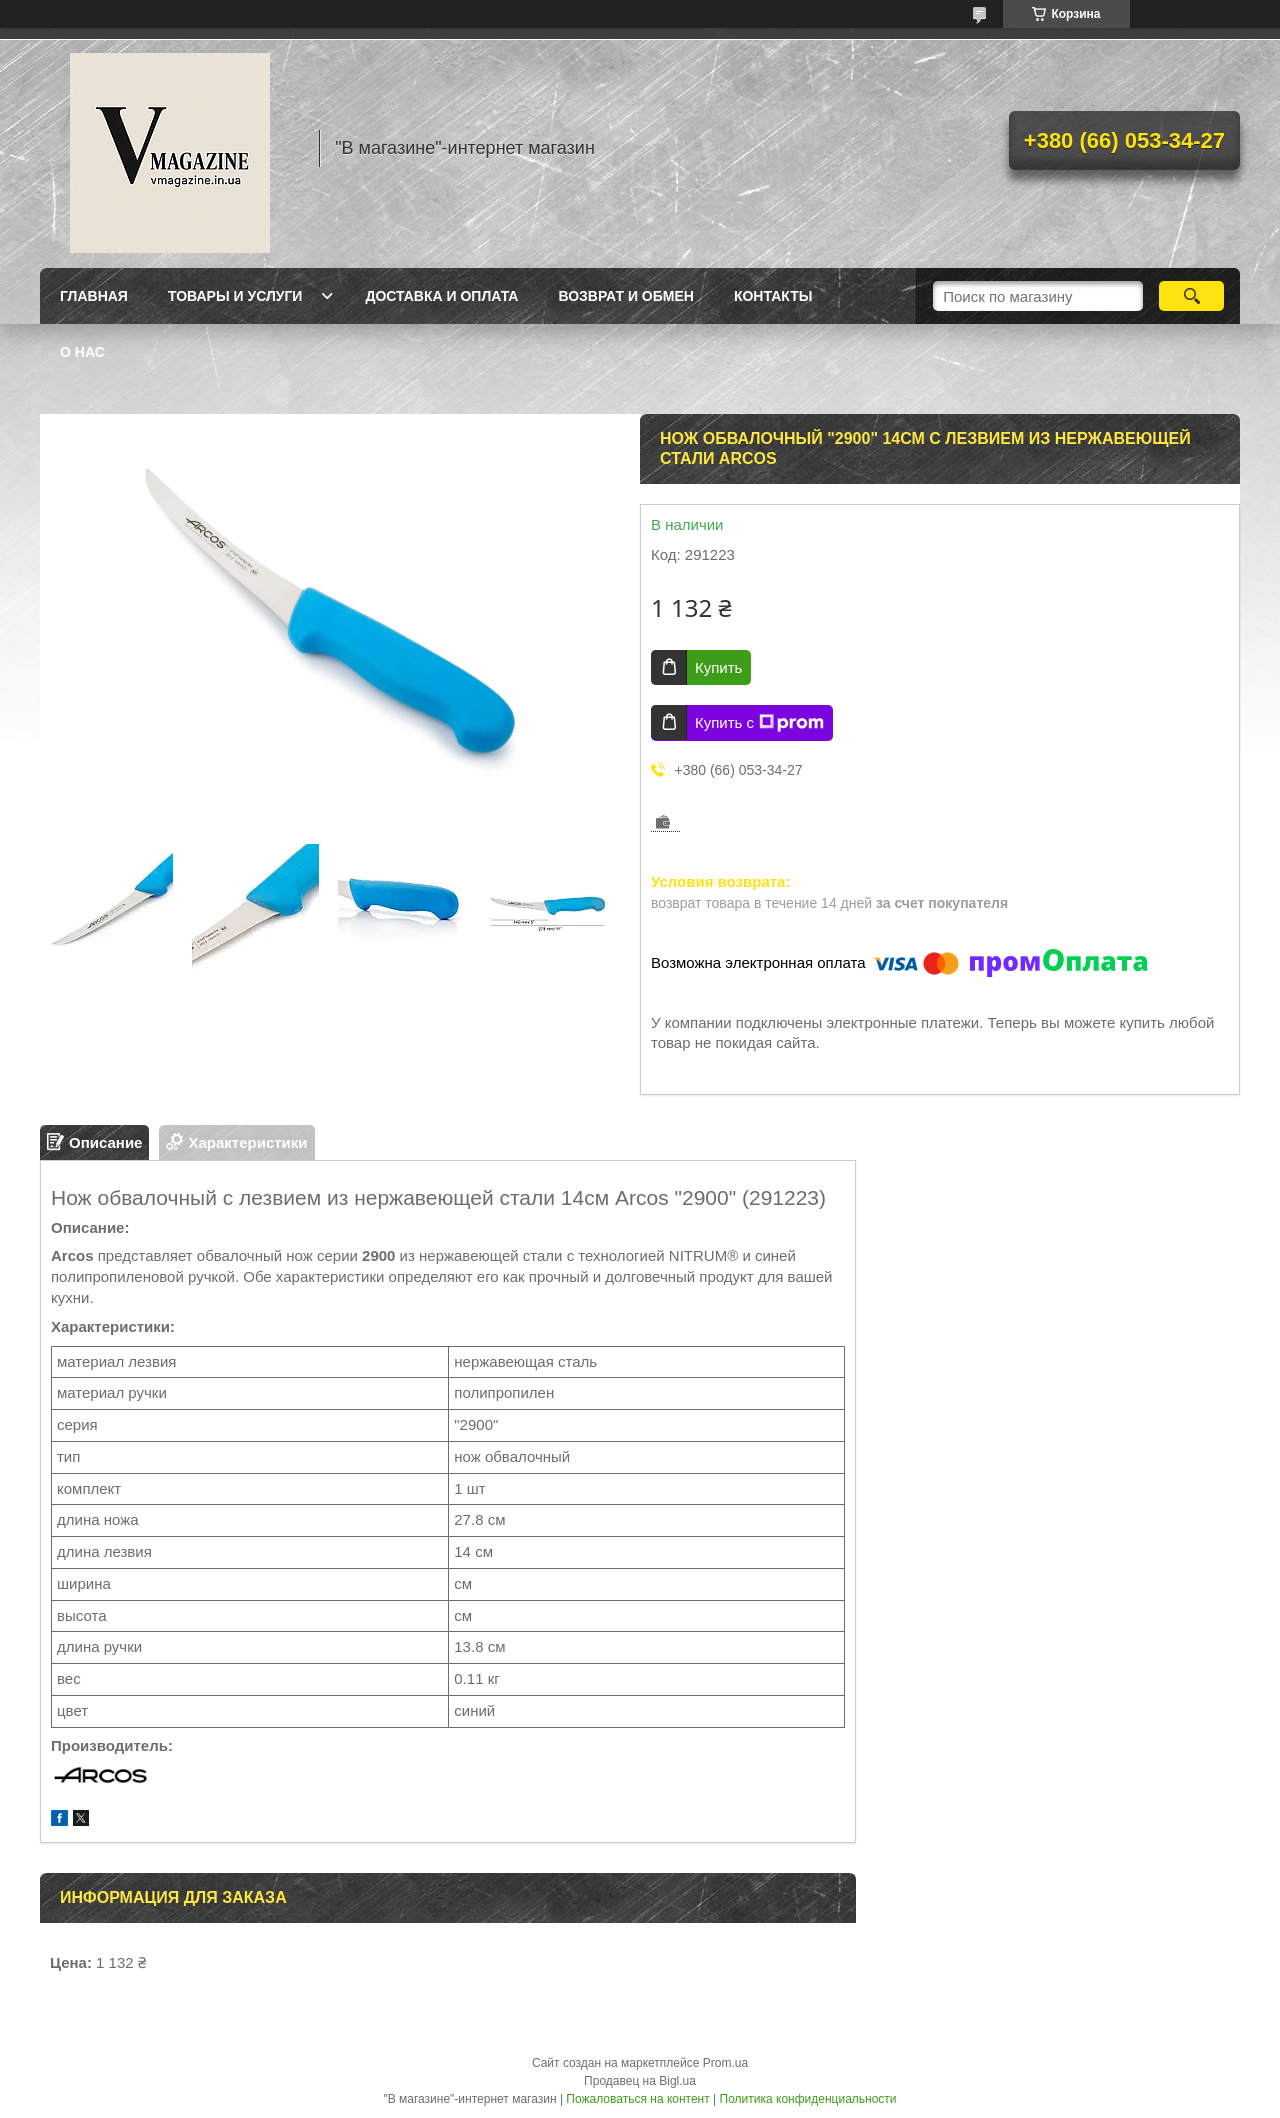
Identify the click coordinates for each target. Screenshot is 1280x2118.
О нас (82, 352)
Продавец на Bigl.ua (640, 2081)
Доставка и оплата (441, 296)
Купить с (759, 723)
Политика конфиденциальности (808, 2099)
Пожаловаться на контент (637, 2099)
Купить (718, 667)
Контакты (773, 296)
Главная (94, 296)
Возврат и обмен (626, 296)
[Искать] (1191, 296)
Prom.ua (725, 2063)
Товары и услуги (235, 296)
